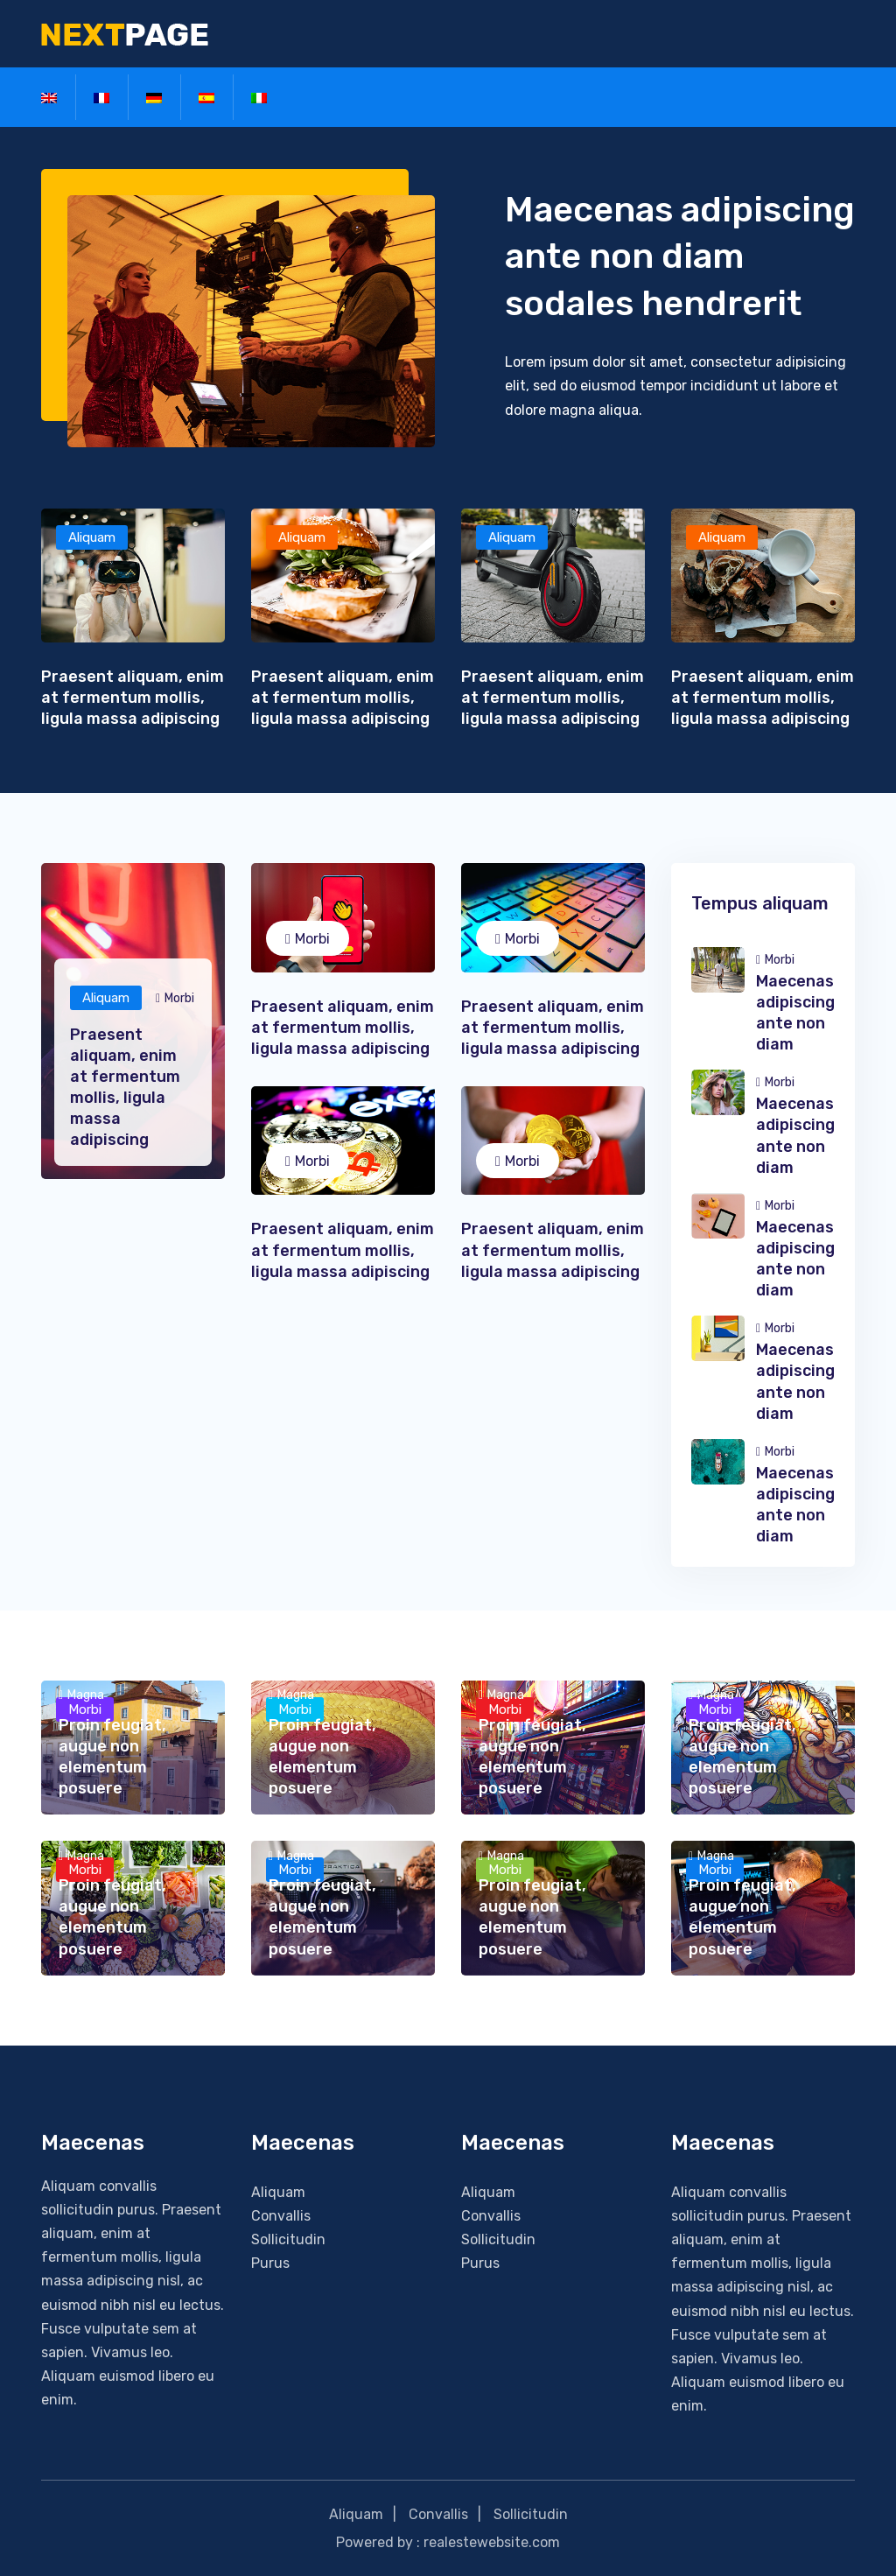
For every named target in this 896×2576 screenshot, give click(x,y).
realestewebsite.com (492, 2542)
